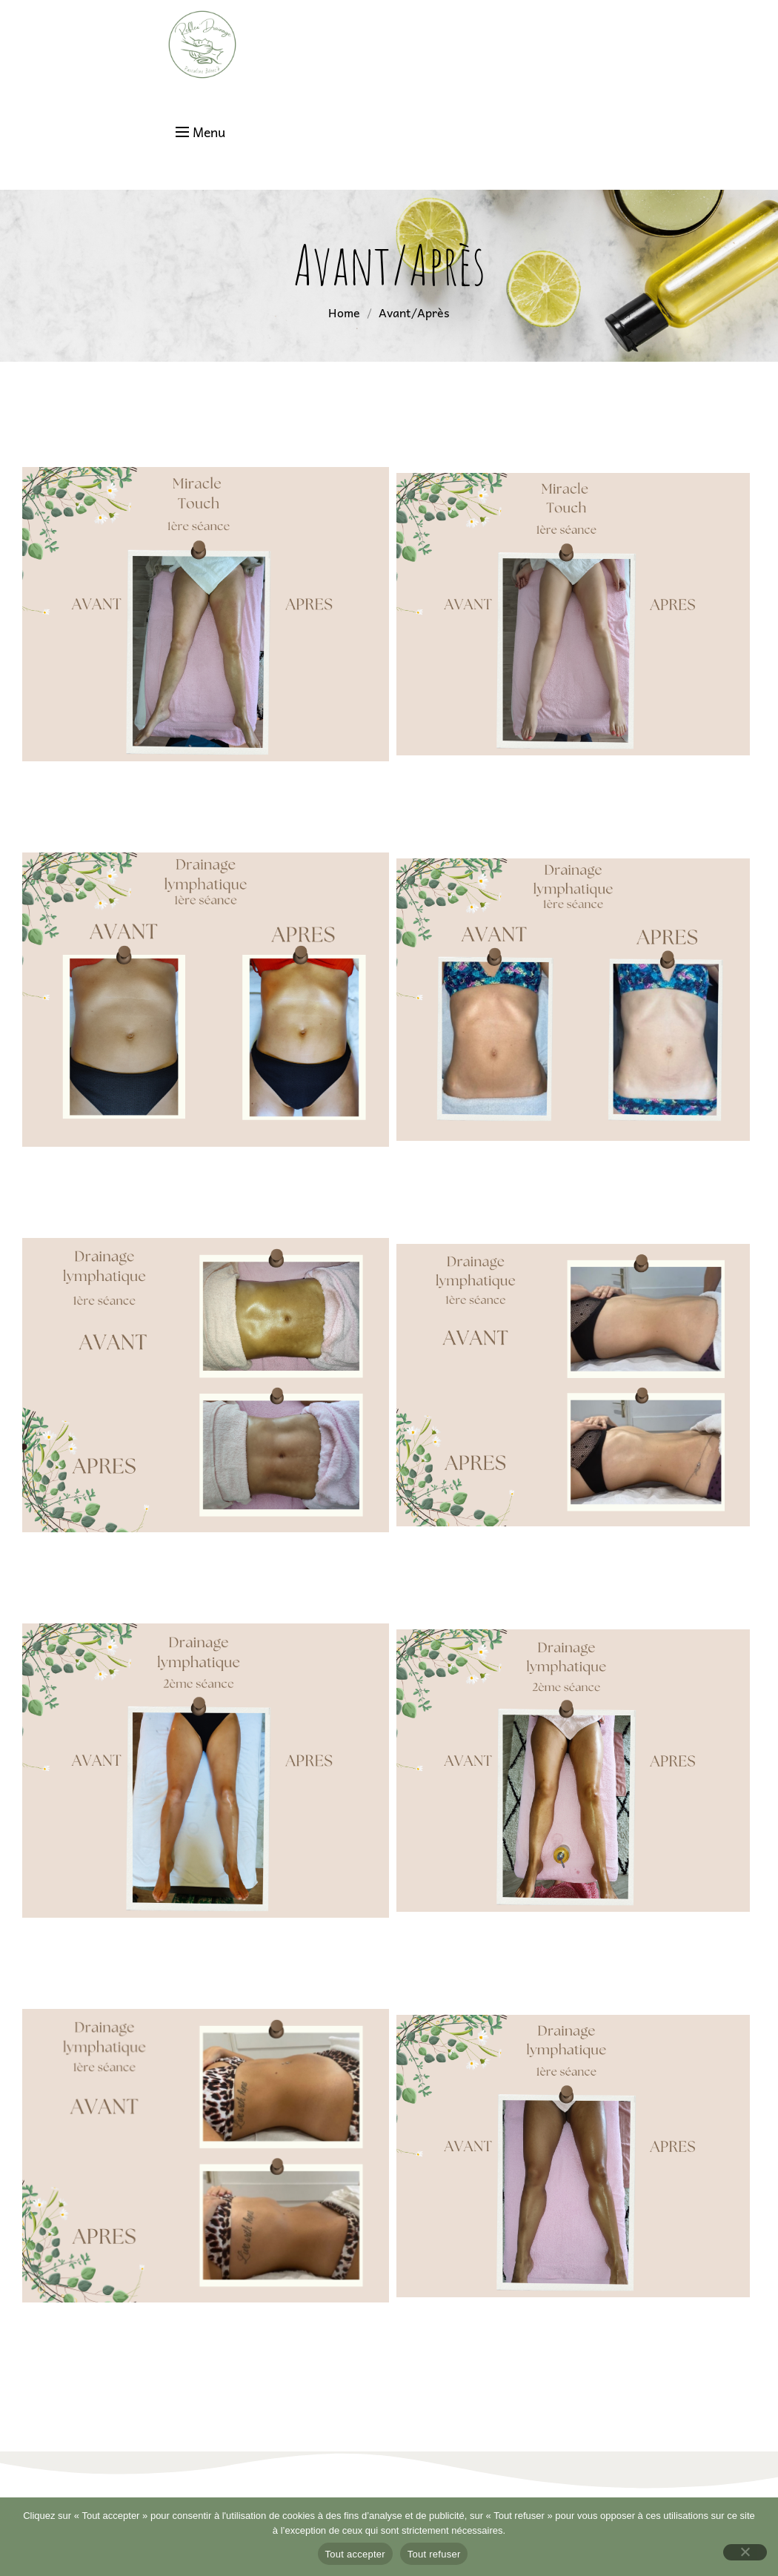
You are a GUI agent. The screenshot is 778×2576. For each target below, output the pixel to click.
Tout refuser (434, 2554)
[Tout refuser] (745, 2552)
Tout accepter (355, 2554)
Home (344, 312)
